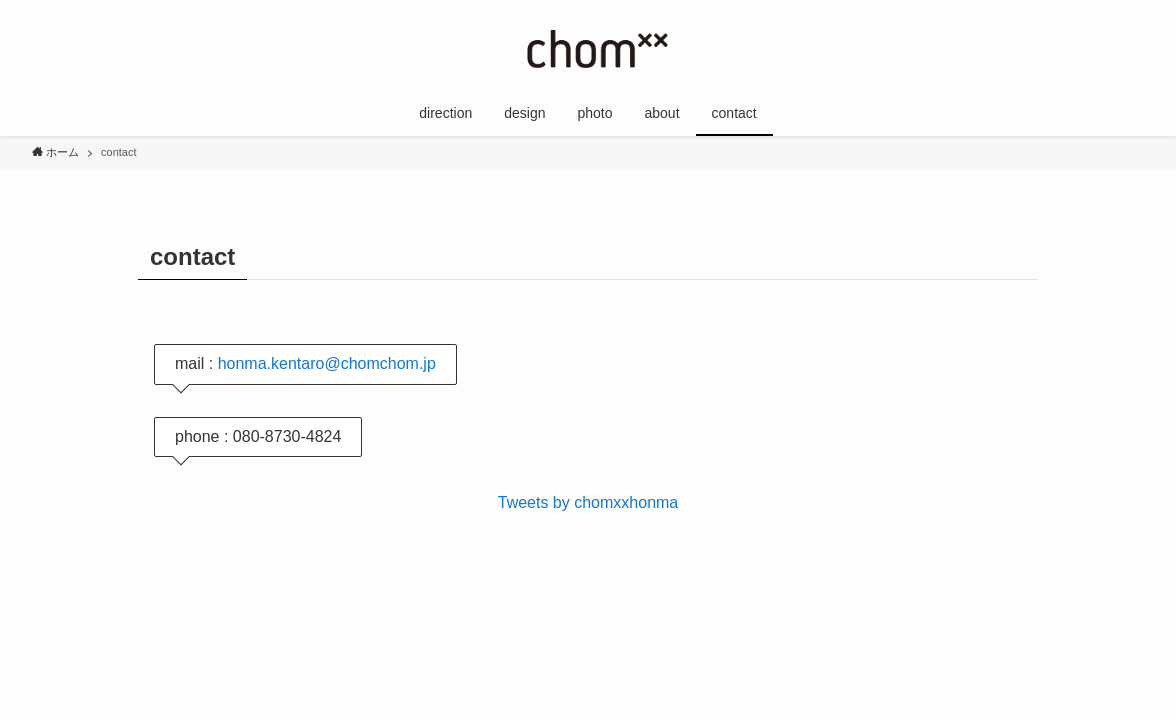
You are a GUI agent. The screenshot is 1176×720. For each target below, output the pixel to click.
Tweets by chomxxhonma (588, 502)
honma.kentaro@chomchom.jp (327, 363)
